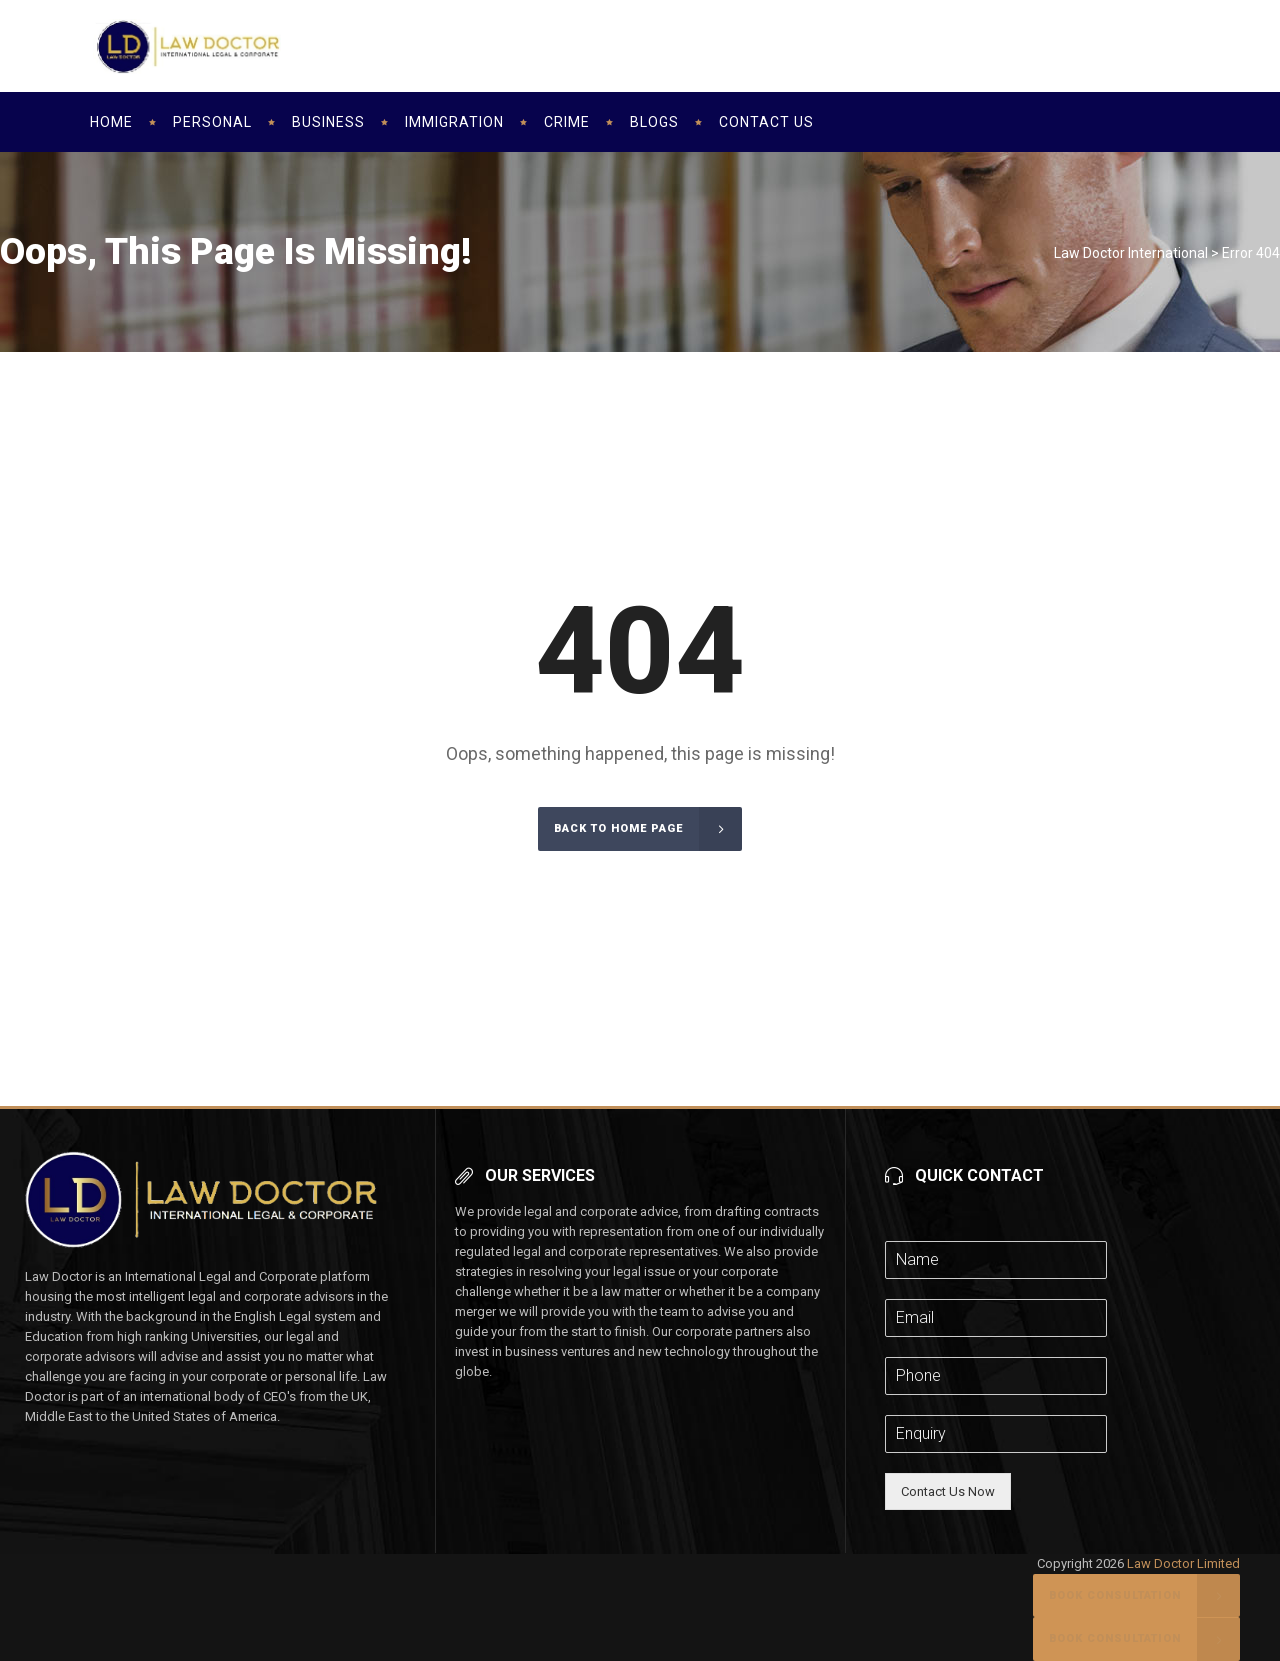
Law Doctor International (1131, 253)
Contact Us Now (948, 1491)
